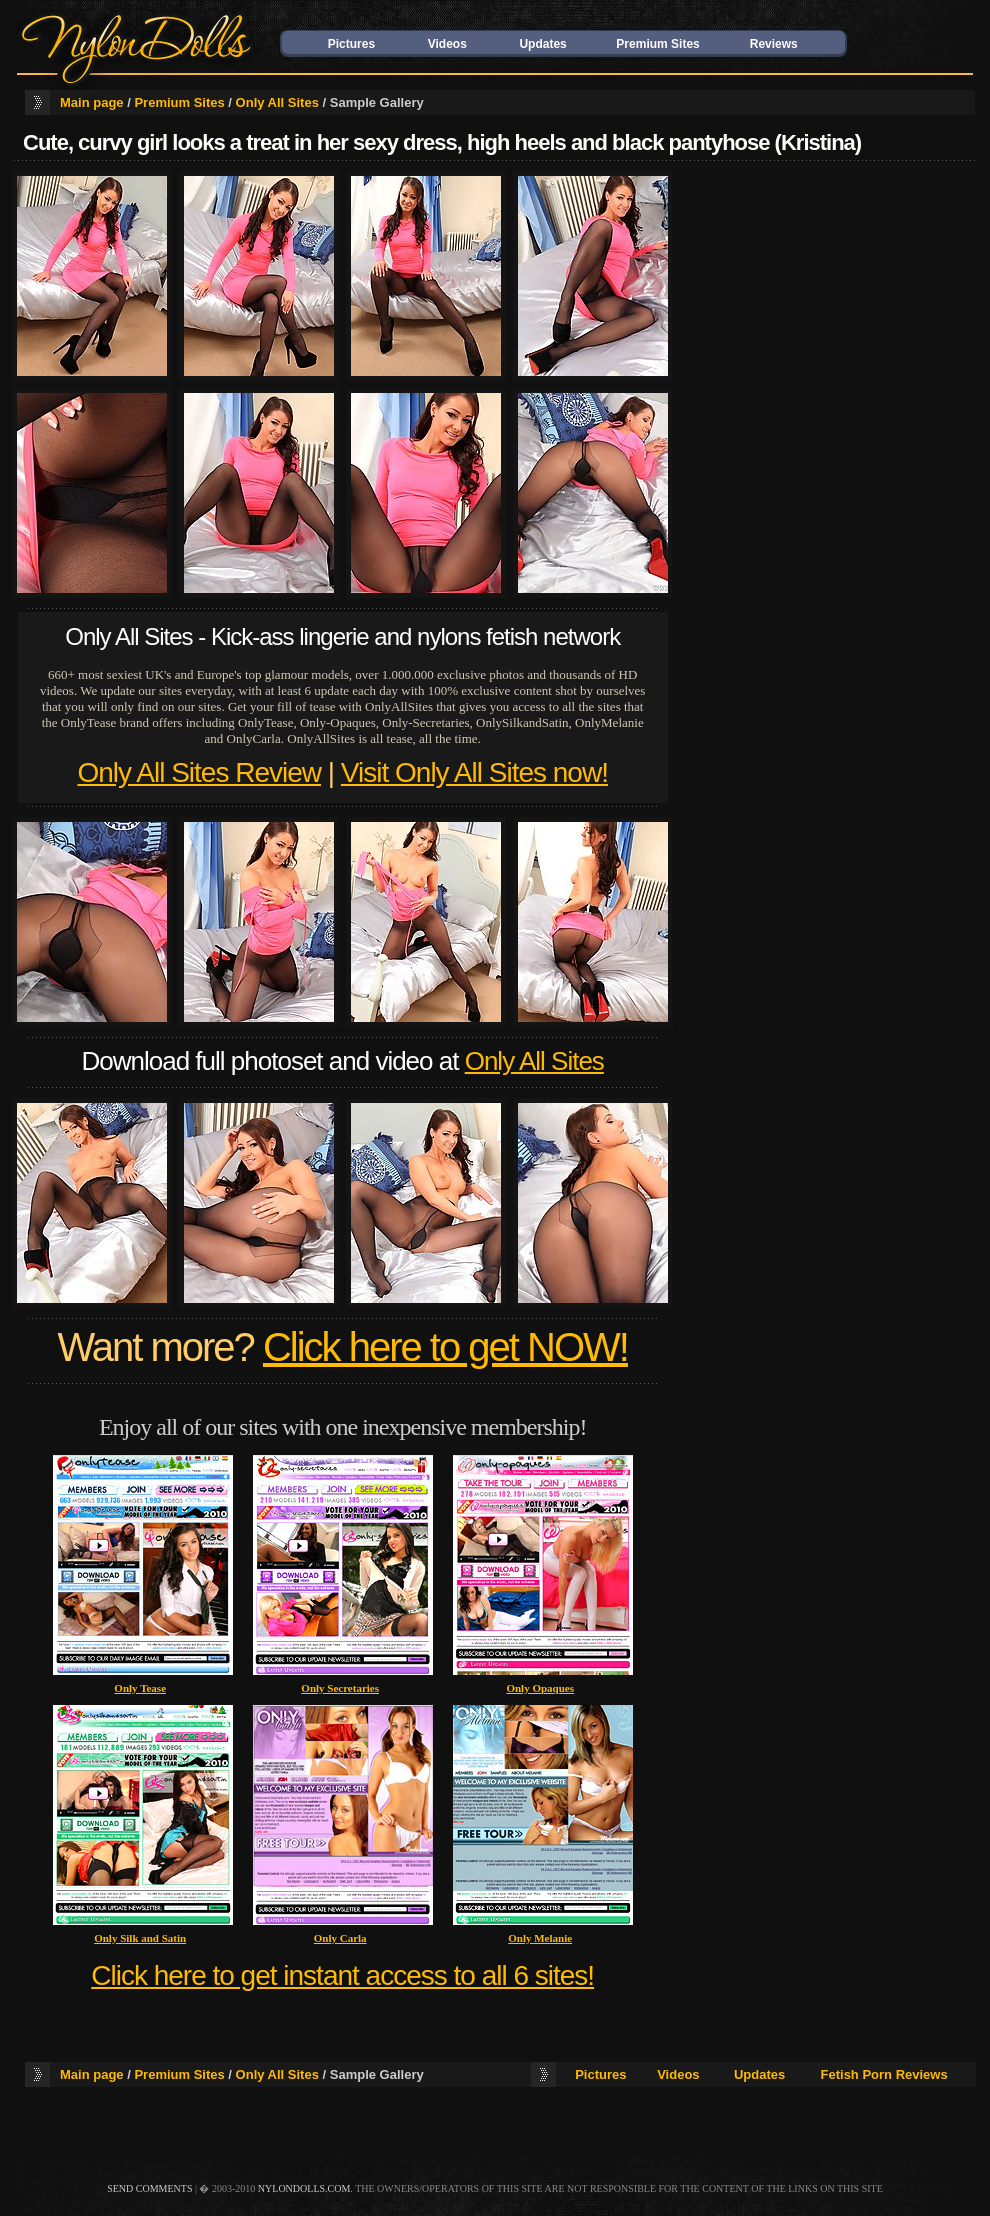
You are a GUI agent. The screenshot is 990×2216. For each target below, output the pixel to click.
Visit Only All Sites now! (474, 772)
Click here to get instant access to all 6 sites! (342, 1975)
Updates (542, 44)
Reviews (774, 44)
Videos (447, 44)
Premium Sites (657, 44)
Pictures (351, 44)
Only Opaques (540, 1688)
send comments (149, 2188)
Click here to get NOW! (445, 1347)
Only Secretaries (340, 1688)
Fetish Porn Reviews (884, 2074)
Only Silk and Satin (140, 1938)
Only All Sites (277, 102)
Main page (92, 102)
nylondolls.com (304, 2188)
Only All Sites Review (199, 772)
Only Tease (140, 1688)
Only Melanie (540, 1938)
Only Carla (340, 1938)
